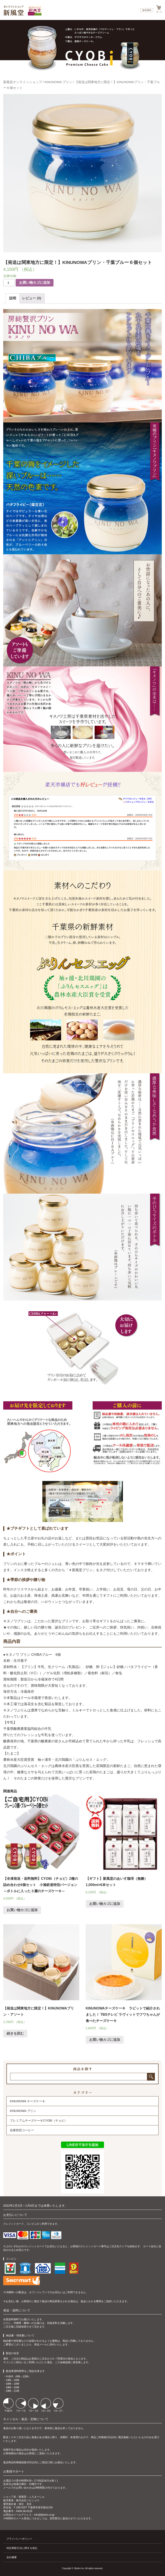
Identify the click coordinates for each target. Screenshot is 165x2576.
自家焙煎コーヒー (22, 2130)
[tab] (13, 298)
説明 (12, 298)
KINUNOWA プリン (58, 82)
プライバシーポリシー (19, 2538)
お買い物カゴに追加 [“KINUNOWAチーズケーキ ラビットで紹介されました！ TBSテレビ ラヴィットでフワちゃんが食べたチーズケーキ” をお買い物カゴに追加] (104, 2039)
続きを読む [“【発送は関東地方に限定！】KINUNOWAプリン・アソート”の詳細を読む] (15, 2033)
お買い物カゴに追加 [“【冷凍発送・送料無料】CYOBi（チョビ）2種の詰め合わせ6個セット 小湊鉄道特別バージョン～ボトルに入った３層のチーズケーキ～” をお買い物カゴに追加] (22, 1910)
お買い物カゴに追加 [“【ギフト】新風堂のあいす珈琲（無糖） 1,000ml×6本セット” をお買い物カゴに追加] (104, 1904)
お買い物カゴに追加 (34, 282)
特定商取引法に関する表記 (21, 2548)
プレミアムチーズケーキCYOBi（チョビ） (38, 2120)
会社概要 (11, 2557)
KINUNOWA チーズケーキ (27, 2101)
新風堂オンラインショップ (22, 82)
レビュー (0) (31, 298)
